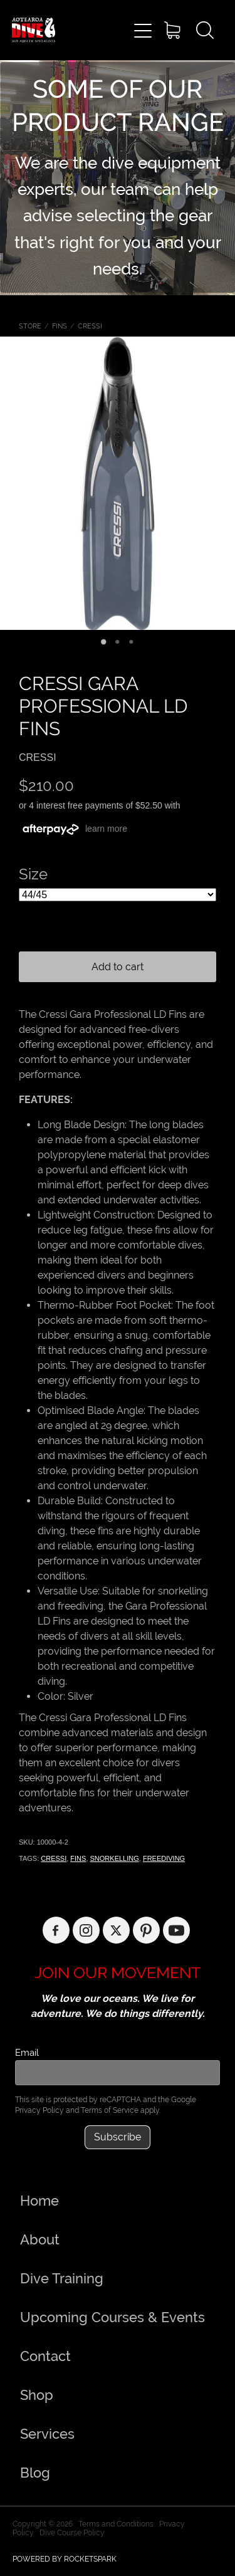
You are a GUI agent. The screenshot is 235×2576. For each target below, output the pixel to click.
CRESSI (90, 326)
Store (30, 326)
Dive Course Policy (72, 2532)
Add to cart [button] (117, 967)
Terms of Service (109, 2110)
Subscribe (117, 2137)
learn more (106, 829)
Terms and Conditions (116, 2524)
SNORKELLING (114, 1858)
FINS (59, 326)
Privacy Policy (39, 2110)
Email (27, 2052)
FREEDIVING (164, 1858)
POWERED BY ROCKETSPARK (65, 2559)
